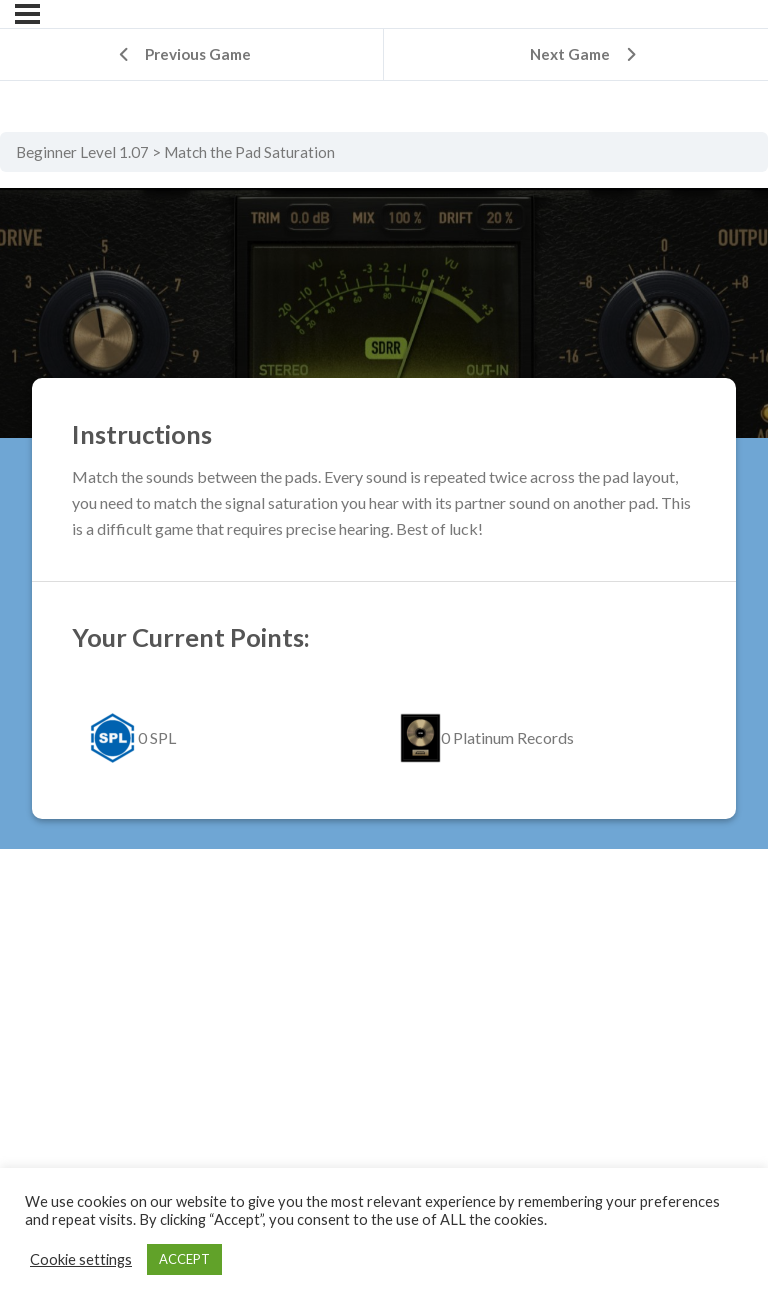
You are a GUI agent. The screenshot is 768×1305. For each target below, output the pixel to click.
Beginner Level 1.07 (82, 152)
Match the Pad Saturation (249, 152)
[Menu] (27, 14)
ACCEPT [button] (184, 1259)
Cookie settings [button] (81, 1259)
